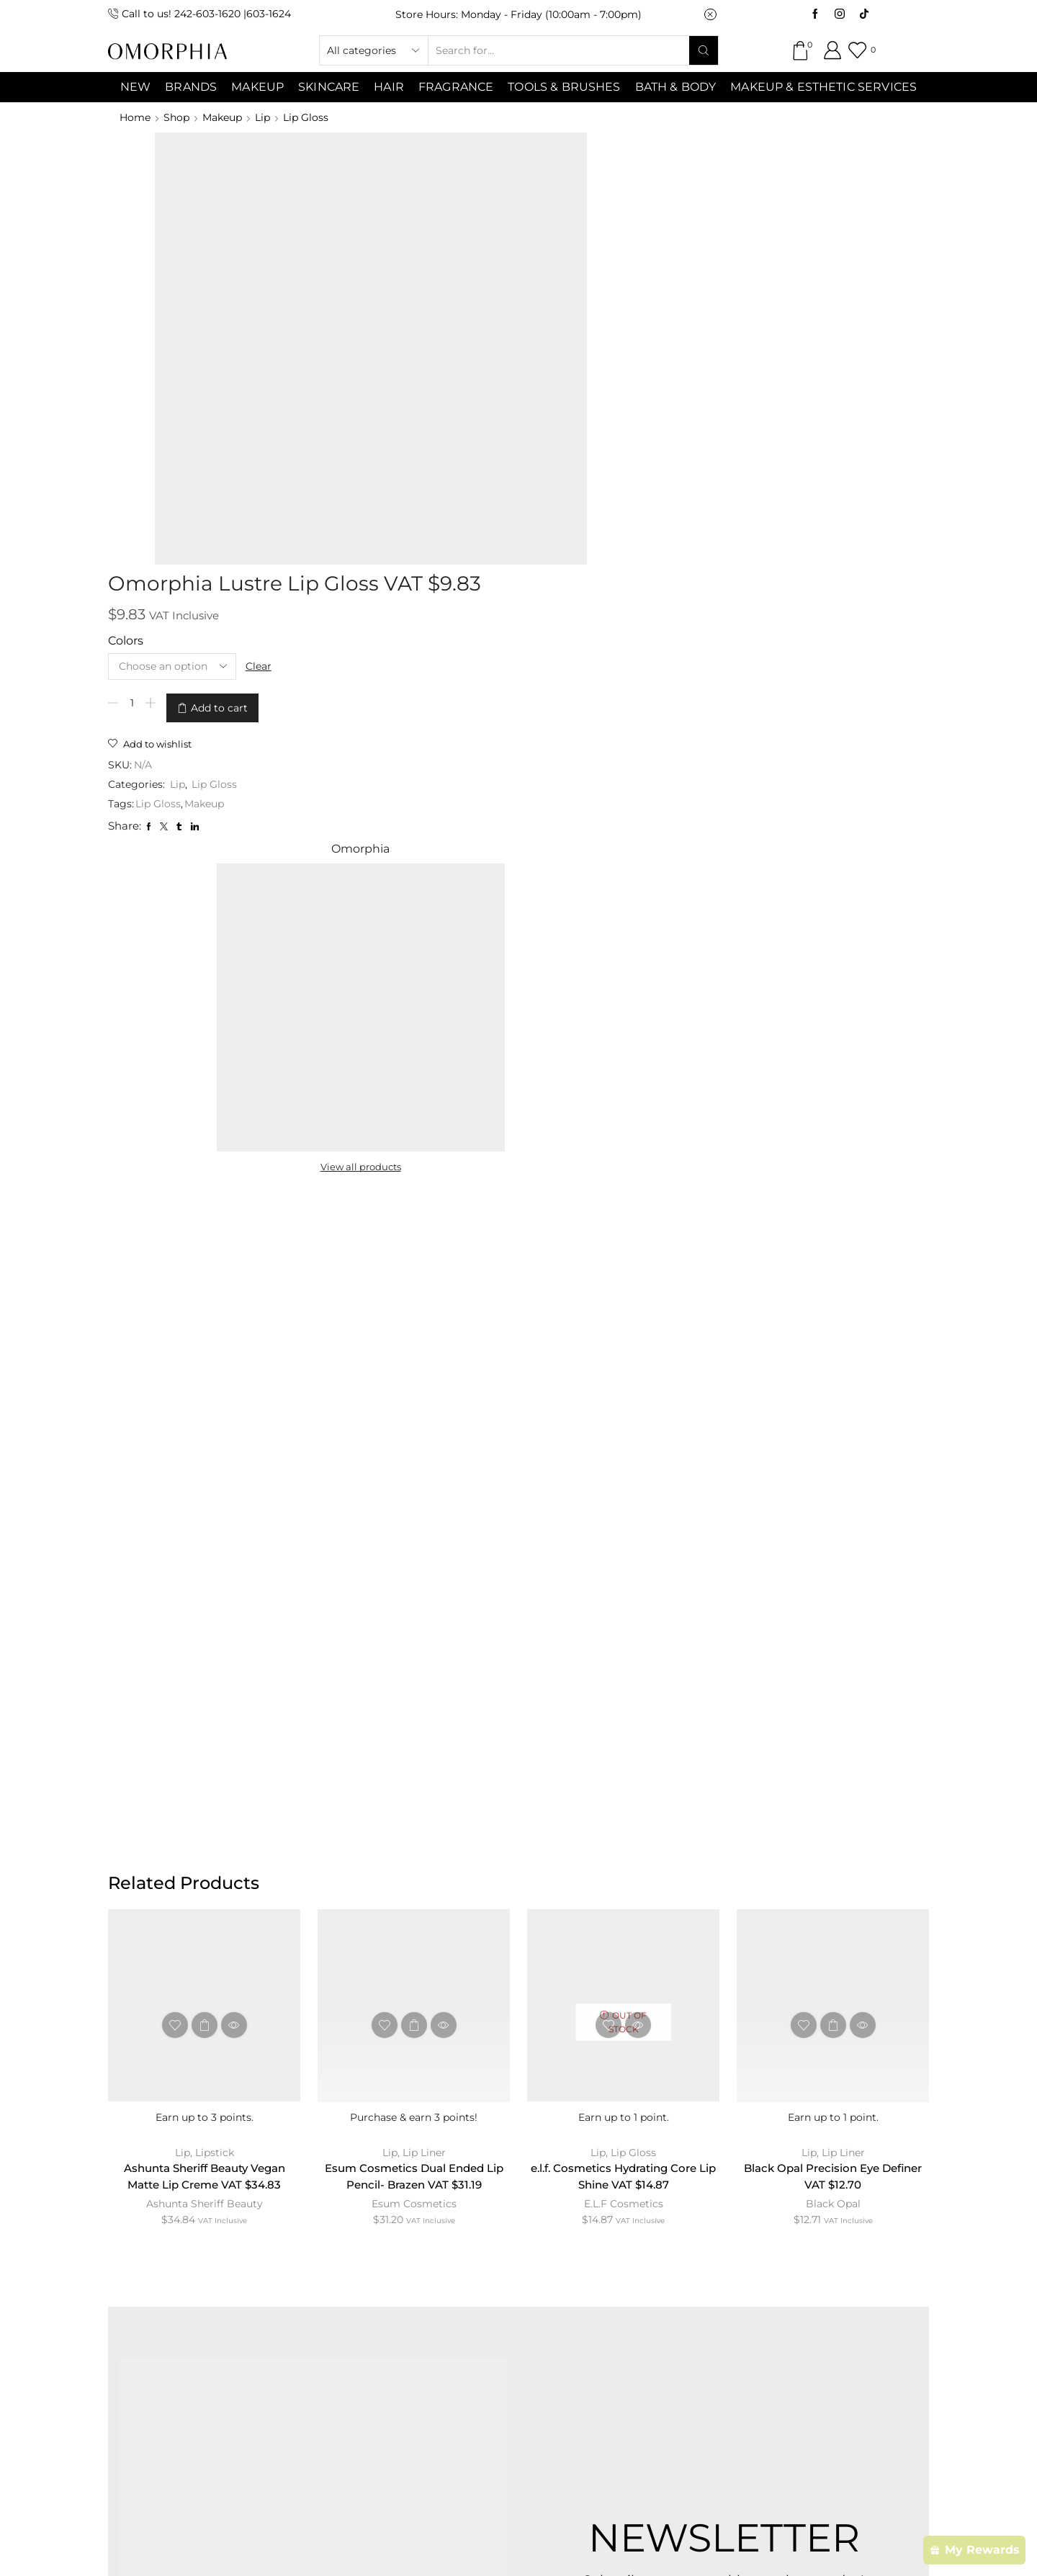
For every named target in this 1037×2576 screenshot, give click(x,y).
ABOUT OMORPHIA (239, 2249)
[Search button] (703, 50)
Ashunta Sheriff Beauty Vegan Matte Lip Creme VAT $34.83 (204, 1381)
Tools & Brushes (564, 87)
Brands (191, 87)
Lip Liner (424, 1356)
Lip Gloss (305, 117)
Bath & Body (676, 87)
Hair (389, 87)
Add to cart (472, 289)
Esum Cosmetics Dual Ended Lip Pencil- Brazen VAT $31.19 (414, 1381)
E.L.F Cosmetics (623, 1410)
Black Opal (833, 1410)
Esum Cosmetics (414, 1410)
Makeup (222, 117)
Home (135, 117)
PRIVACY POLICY (633, 2249)
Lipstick (214, 1356)
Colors (378, 226)
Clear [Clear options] (513, 251)
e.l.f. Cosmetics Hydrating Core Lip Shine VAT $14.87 (623, 1381)
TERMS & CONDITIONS (484, 2249)
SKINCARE (328, 87)
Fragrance (455, 87)
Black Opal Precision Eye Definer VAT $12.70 (832, 1381)
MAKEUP (257, 87)
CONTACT (358, 2249)
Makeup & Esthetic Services (823, 87)
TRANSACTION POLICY (780, 2249)
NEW (135, 87)
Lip (262, 117)
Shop (176, 117)
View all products (750, 359)
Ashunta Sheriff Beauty (204, 1410)
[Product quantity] (384, 289)
